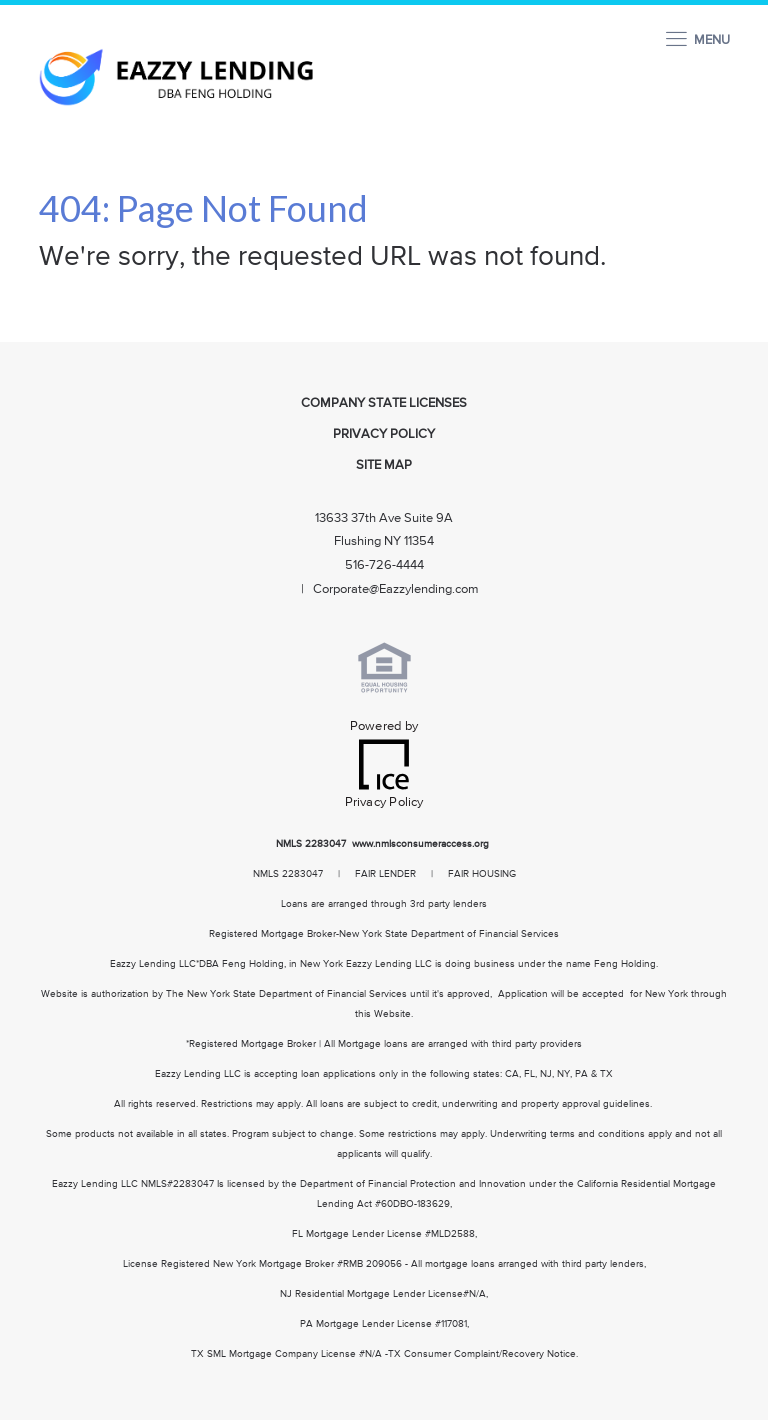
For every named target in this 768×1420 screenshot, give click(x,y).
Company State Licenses (384, 403)
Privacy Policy (384, 434)
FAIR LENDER (385, 874)
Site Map (384, 465)
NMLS (289, 844)
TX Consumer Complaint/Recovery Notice (482, 1354)
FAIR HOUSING (482, 874)
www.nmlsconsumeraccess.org (422, 844)
